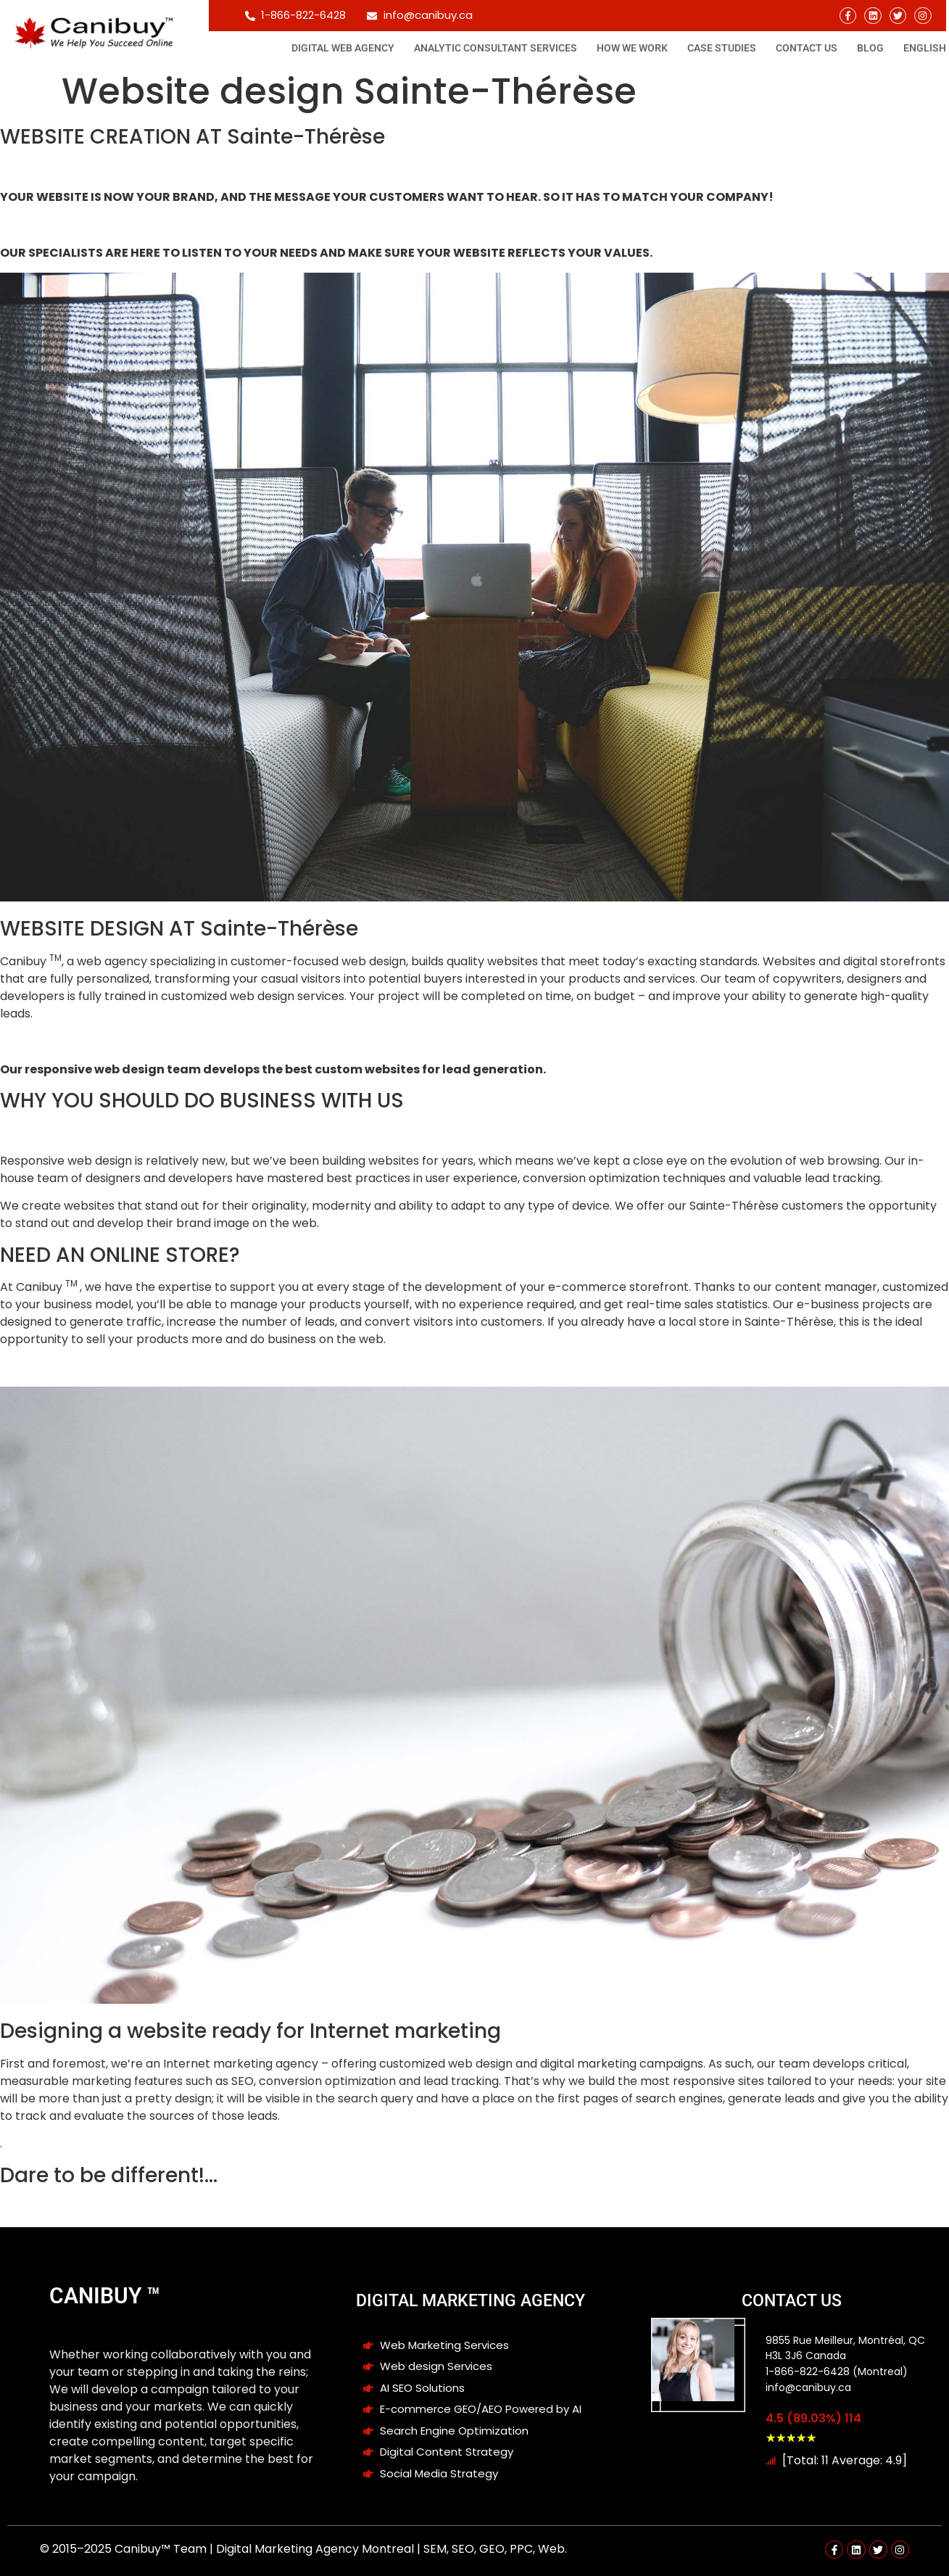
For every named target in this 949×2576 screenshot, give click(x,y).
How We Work (632, 48)
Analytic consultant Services (495, 48)
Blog (870, 48)
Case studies (721, 48)
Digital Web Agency (342, 48)
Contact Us (806, 48)
